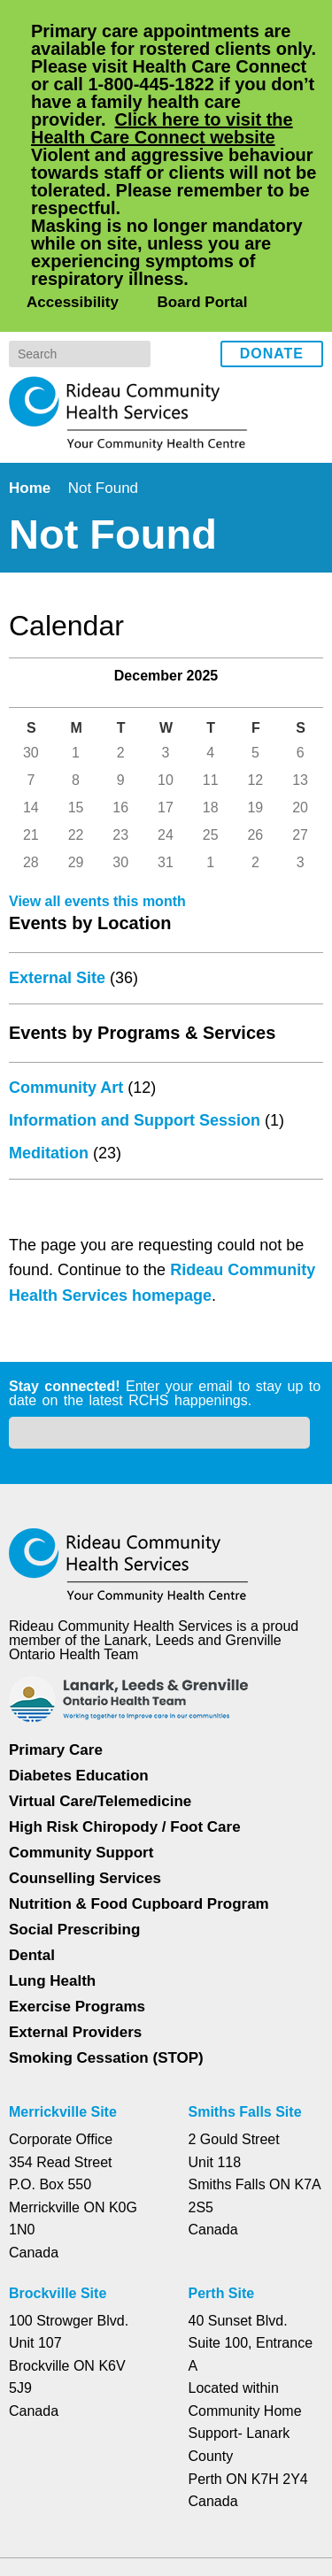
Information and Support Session (137, 1107)
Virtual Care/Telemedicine (102, 1655)
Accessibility (71, 160)
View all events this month (100, 888)
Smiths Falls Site (244, 1966)
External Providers (75, 1886)
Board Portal (199, 160)
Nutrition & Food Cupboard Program (141, 1758)
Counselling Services (82, 1732)
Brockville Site (57, 2147)
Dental (33, 1809)
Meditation (52, 1139)
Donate (272, 212)
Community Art (68, 1074)
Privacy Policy (81, 2479)
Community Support (82, 1706)
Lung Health (53, 1835)
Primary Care (56, 1604)
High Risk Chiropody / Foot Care (124, 1681)
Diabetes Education (80, 1629)
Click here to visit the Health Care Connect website (173, 128)
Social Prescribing (72, 1783)
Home (31, 345)
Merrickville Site (64, 1966)
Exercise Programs (77, 1860)
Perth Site (224, 2147)
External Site (59, 964)
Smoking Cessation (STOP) (105, 1912)
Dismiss (57, 2534)
